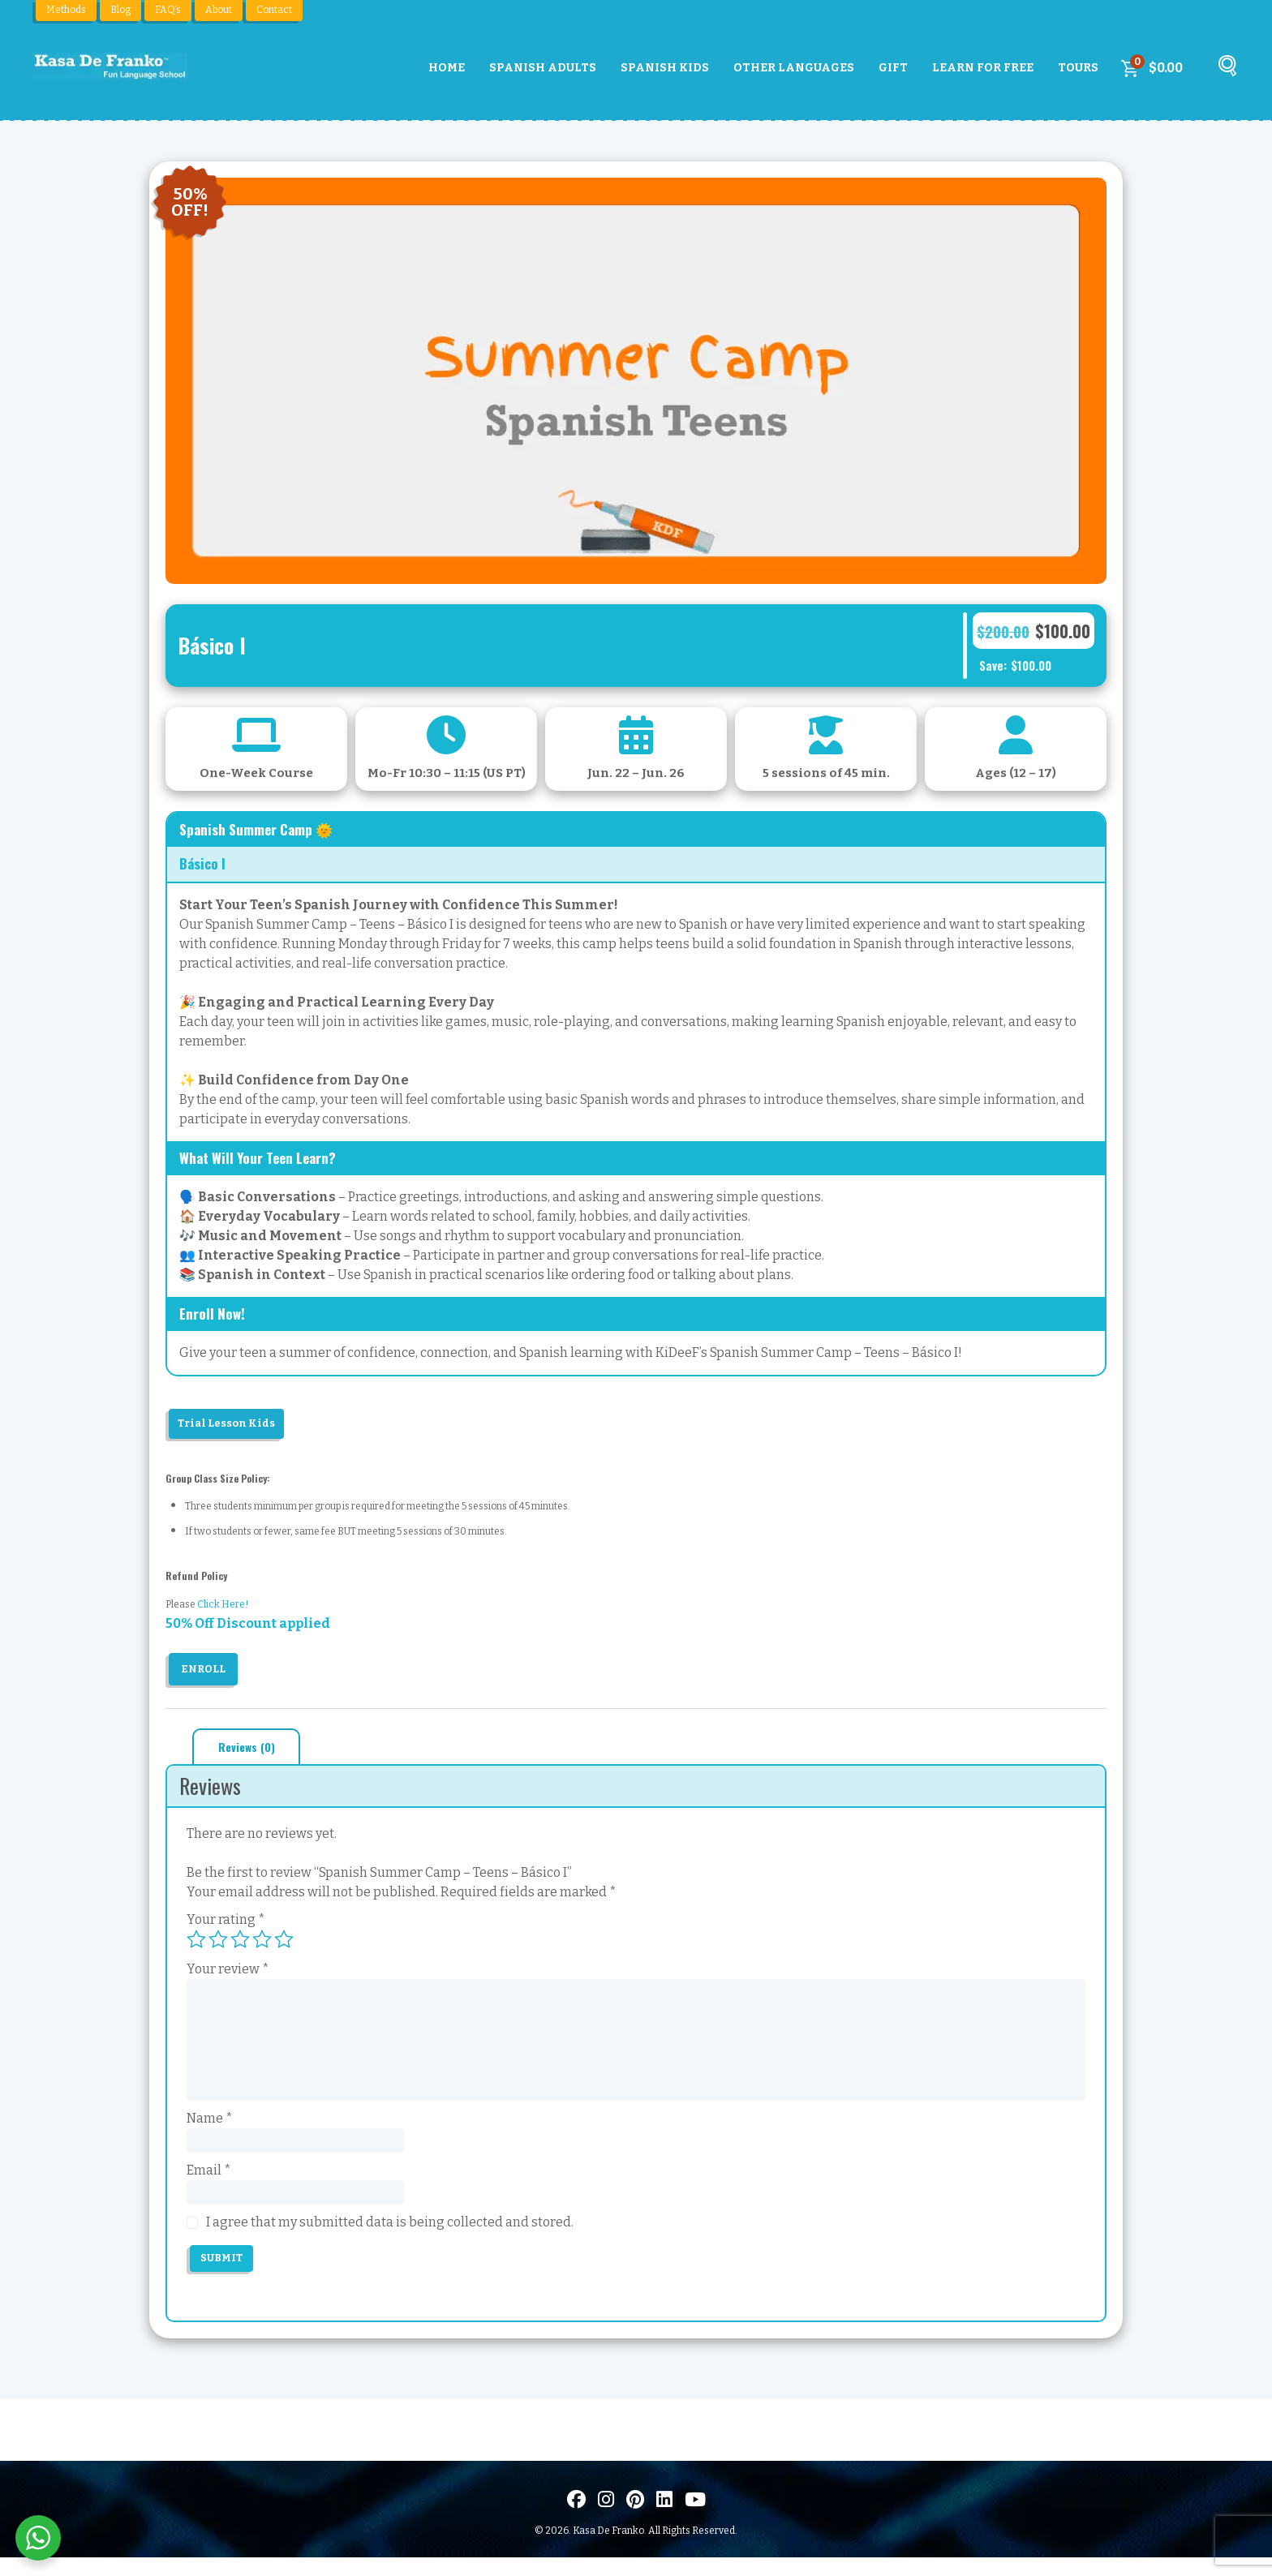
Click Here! (222, 1609)
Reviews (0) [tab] (252, 1752)
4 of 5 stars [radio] (262, 1946)
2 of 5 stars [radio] (218, 1946)
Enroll (206, 1674)
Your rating (226, 1926)
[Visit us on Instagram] (606, 2517)
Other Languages (793, 68)
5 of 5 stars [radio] (284, 1946)
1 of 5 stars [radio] (196, 1946)
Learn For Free (983, 68)
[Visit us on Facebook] (576, 2517)
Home (446, 68)
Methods (66, 9)
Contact (274, 9)
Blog (120, 9)
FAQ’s (168, 9)
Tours (1078, 68)
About (218, 9)
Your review (228, 1976)
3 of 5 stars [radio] (240, 1946)
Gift (893, 68)
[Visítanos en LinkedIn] (664, 2517)
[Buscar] (1225, 72)
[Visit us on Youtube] (695, 2517)
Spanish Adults (542, 68)
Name (210, 2125)
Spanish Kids (665, 68)
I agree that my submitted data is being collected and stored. (390, 2238)
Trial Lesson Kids (236, 1425)
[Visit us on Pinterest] (635, 2517)
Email (209, 2181)
